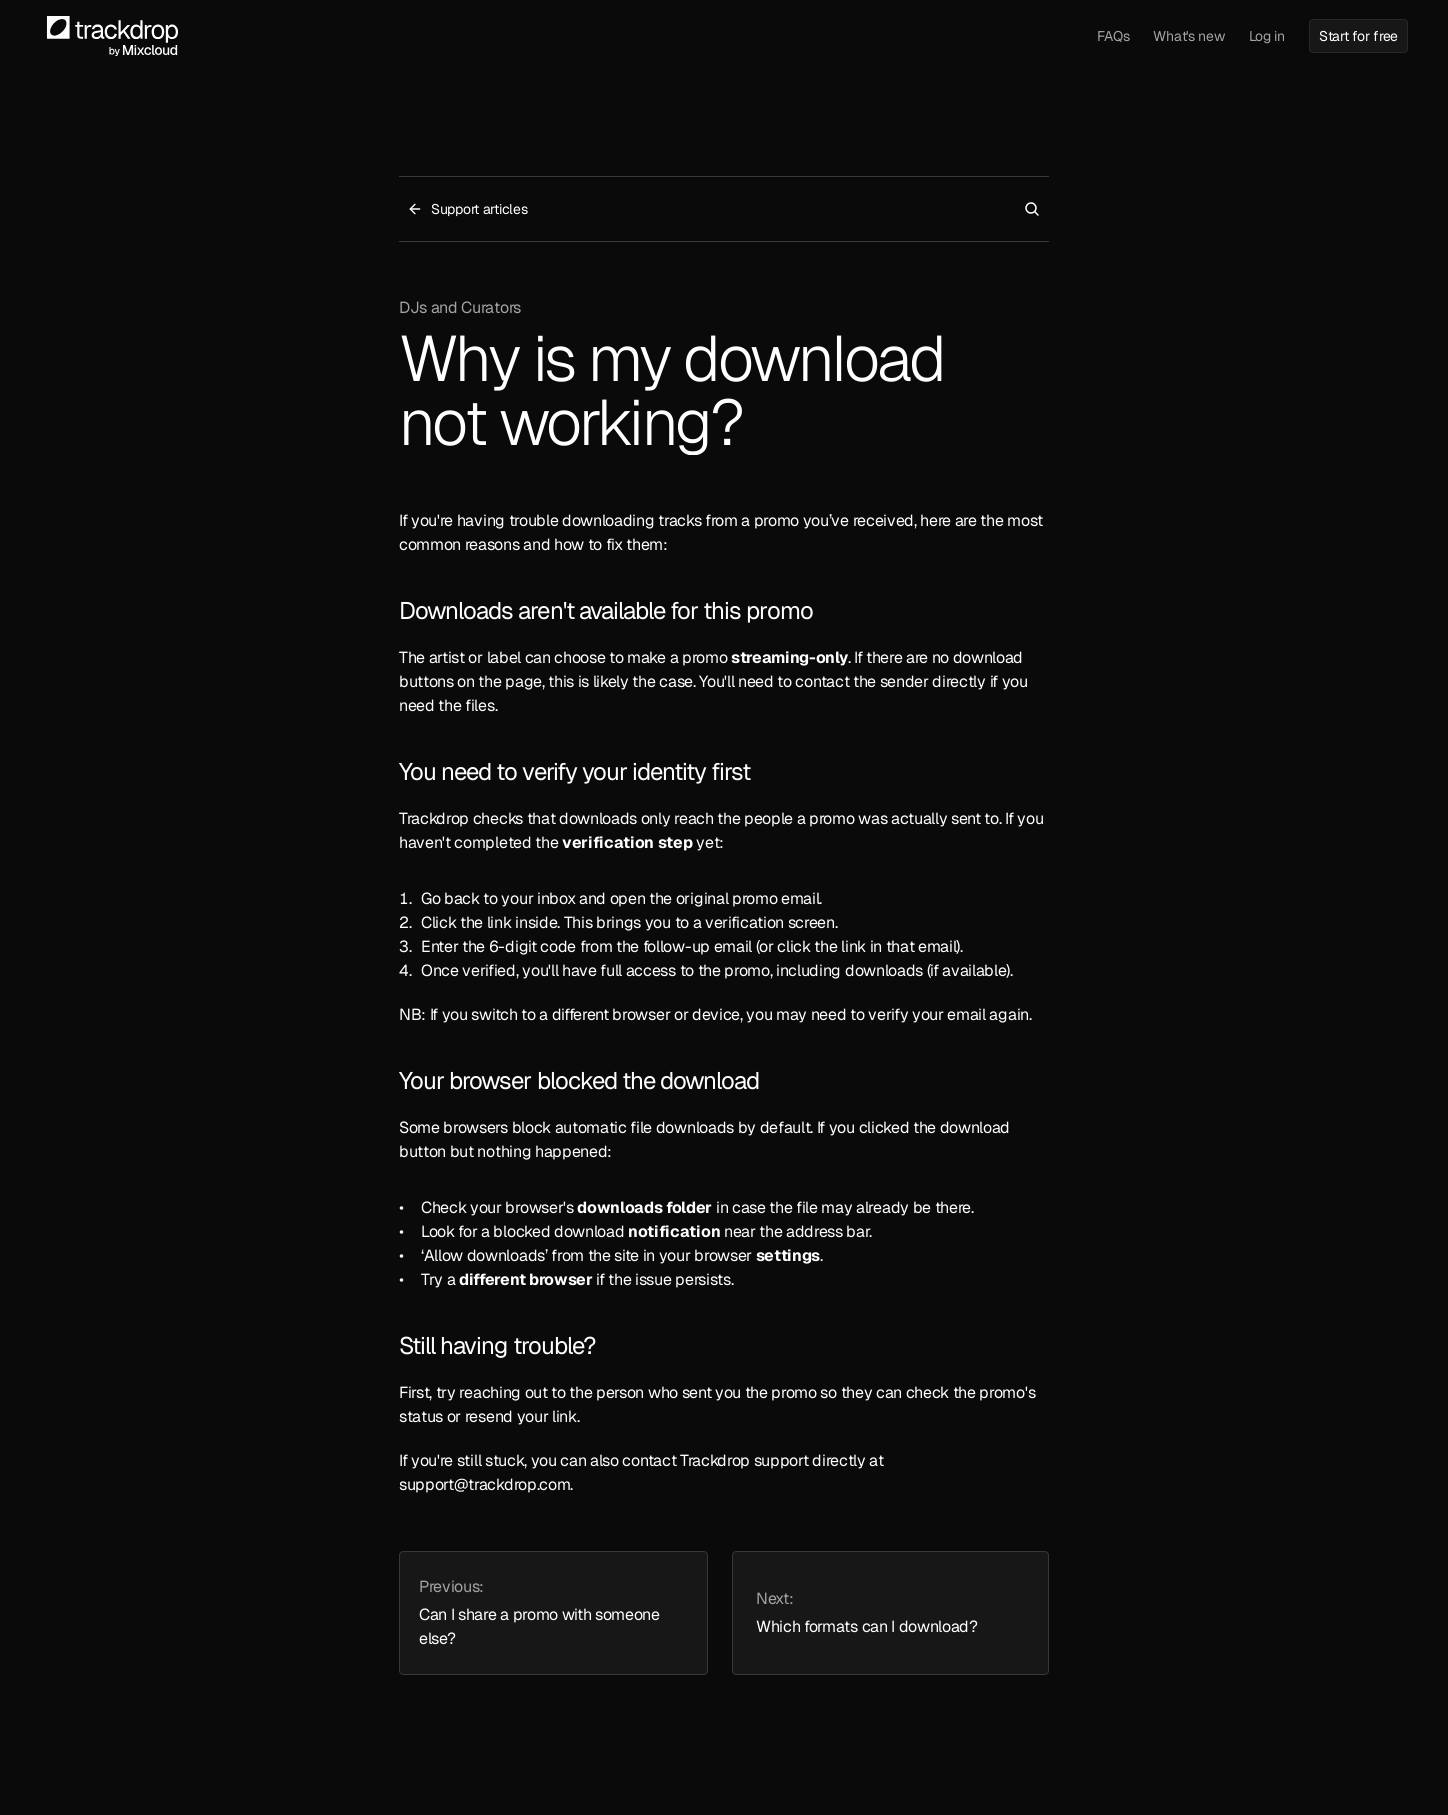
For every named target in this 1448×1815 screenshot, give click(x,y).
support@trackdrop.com (484, 1484)
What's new (1188, 36)
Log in (1267, 36)
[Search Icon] (1032, 209)
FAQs (1113, 36)
